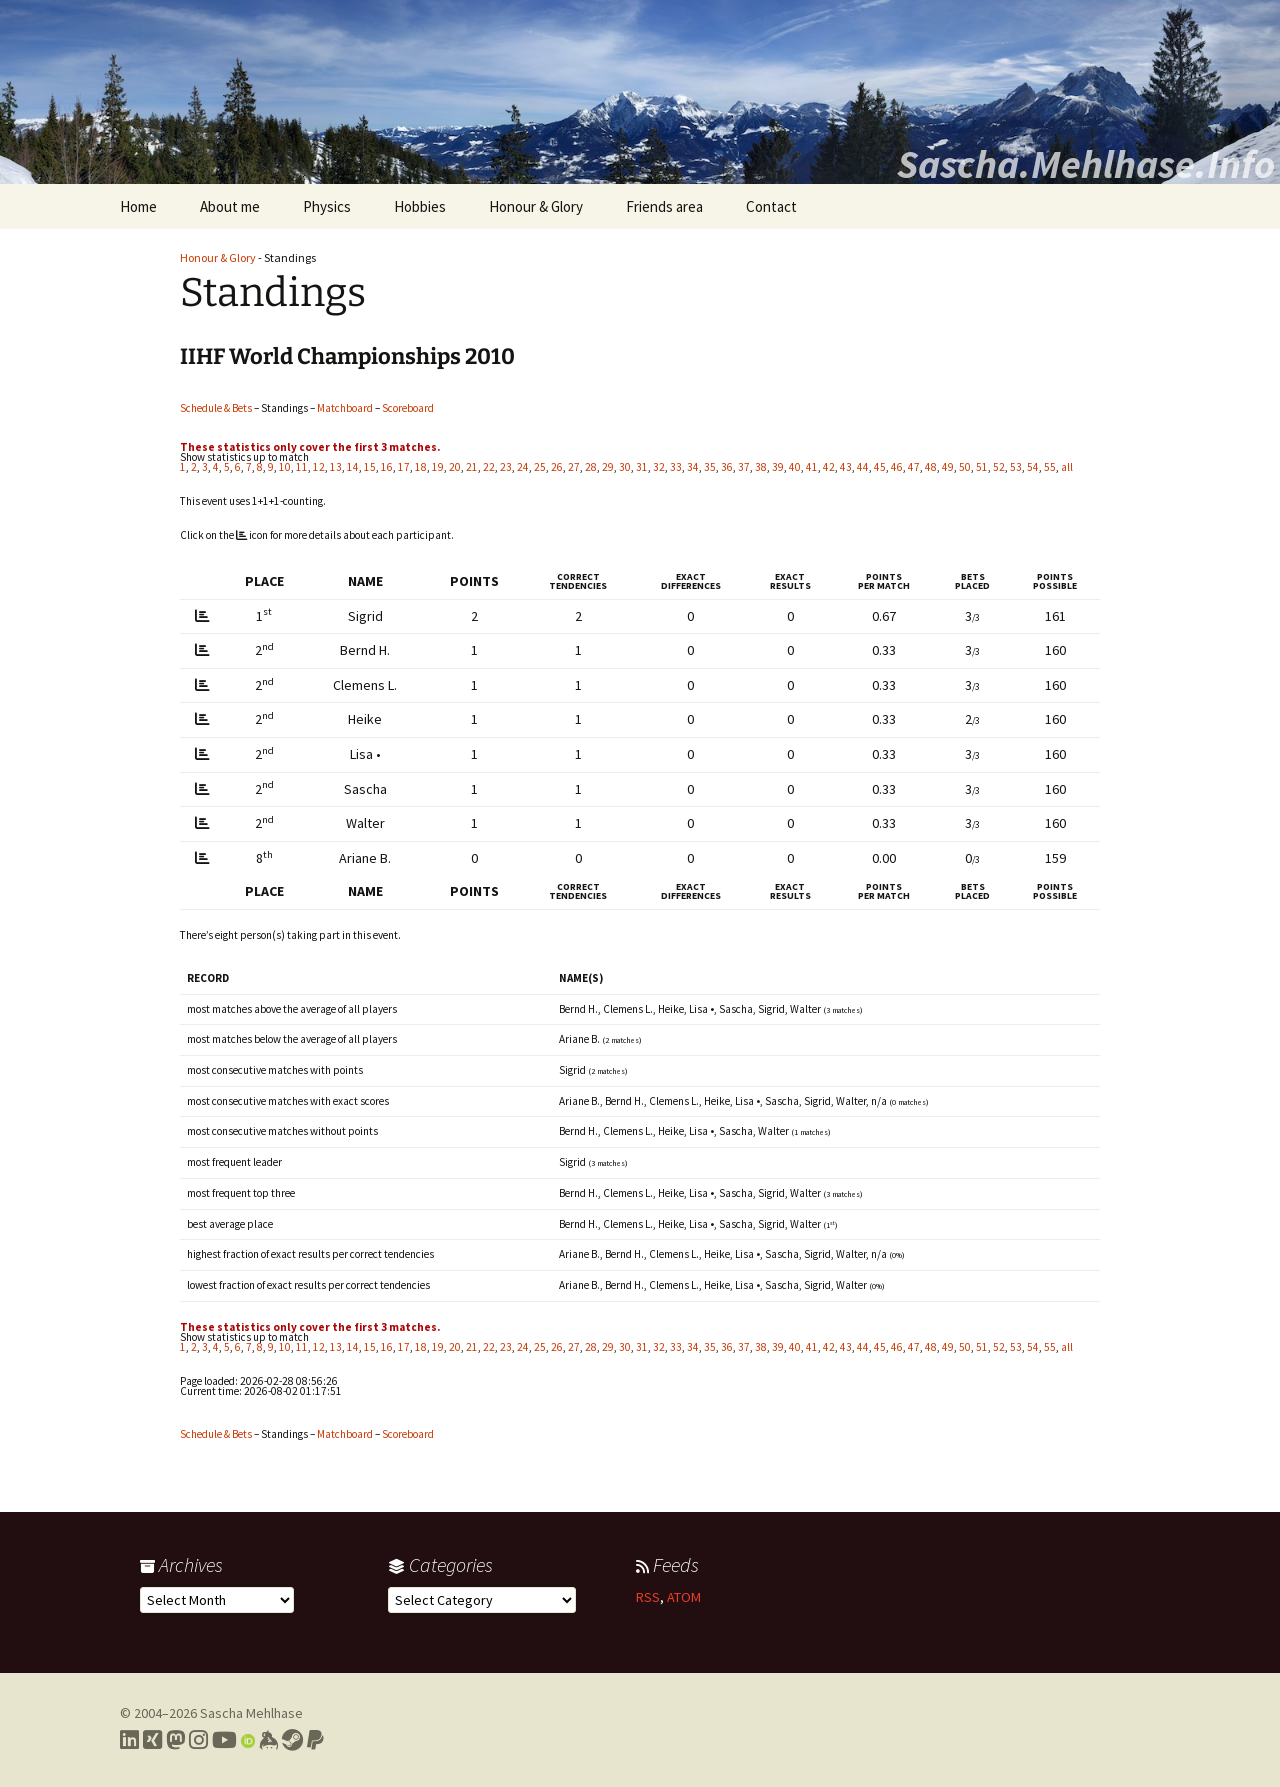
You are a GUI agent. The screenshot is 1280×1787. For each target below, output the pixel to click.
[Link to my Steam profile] (292, 1740)
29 (608, 467)
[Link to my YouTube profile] (224, 1740)
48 (931, 467)
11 (302, 467)
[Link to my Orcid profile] (248, 1740)
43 (846, 467)
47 (914, 467)
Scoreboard (408, 408)
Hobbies (420, 206)
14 (353, 467)
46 (897, 467)
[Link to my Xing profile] (152, 1740)
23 (506, 467)
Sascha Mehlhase (251, 1713)
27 (574, 467)
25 (540, 467)
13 (336, 467)
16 (387, 467)
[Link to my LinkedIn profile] (129, 1740)
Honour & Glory (536, 206)
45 (880, 467)
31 (642, 467)
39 (778, 467)
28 (591, 467)
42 (829, 467)
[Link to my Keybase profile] (268, 1740)
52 (999, 467)
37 (744, 467)
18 (421, 467)
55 (1050, 467)
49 (948, 467)
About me (230, 206)
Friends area (664, 206)
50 (965, 467)
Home (138, 206)
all (1067, 467)
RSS (648, 1597)
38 (761, 467)
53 (1016, 467)
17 (404, 467)
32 (659, 467)
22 (489, 467)
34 (693, 467)
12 (319, 467)
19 (438, 467)
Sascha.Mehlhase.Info (1086, 164)
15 (370, 467)
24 (523, 467)
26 (557, 467)
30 (625, 467)
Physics (327, 206)
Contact (771, 206)
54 (1033, 467)
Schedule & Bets (216, 408)
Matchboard (345, 408)
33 (676, 467)
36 (727, 467)
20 (455, 467)
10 (285, 467)
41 (812, 467)
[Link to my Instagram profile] (198, 1740)
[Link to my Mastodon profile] (175, 1740)
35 (710, 467)
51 (982, 467)
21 (472, 467)
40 (795, 467)
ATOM (684, 1597)
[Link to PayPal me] (315, 1740)
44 (863, 467)
